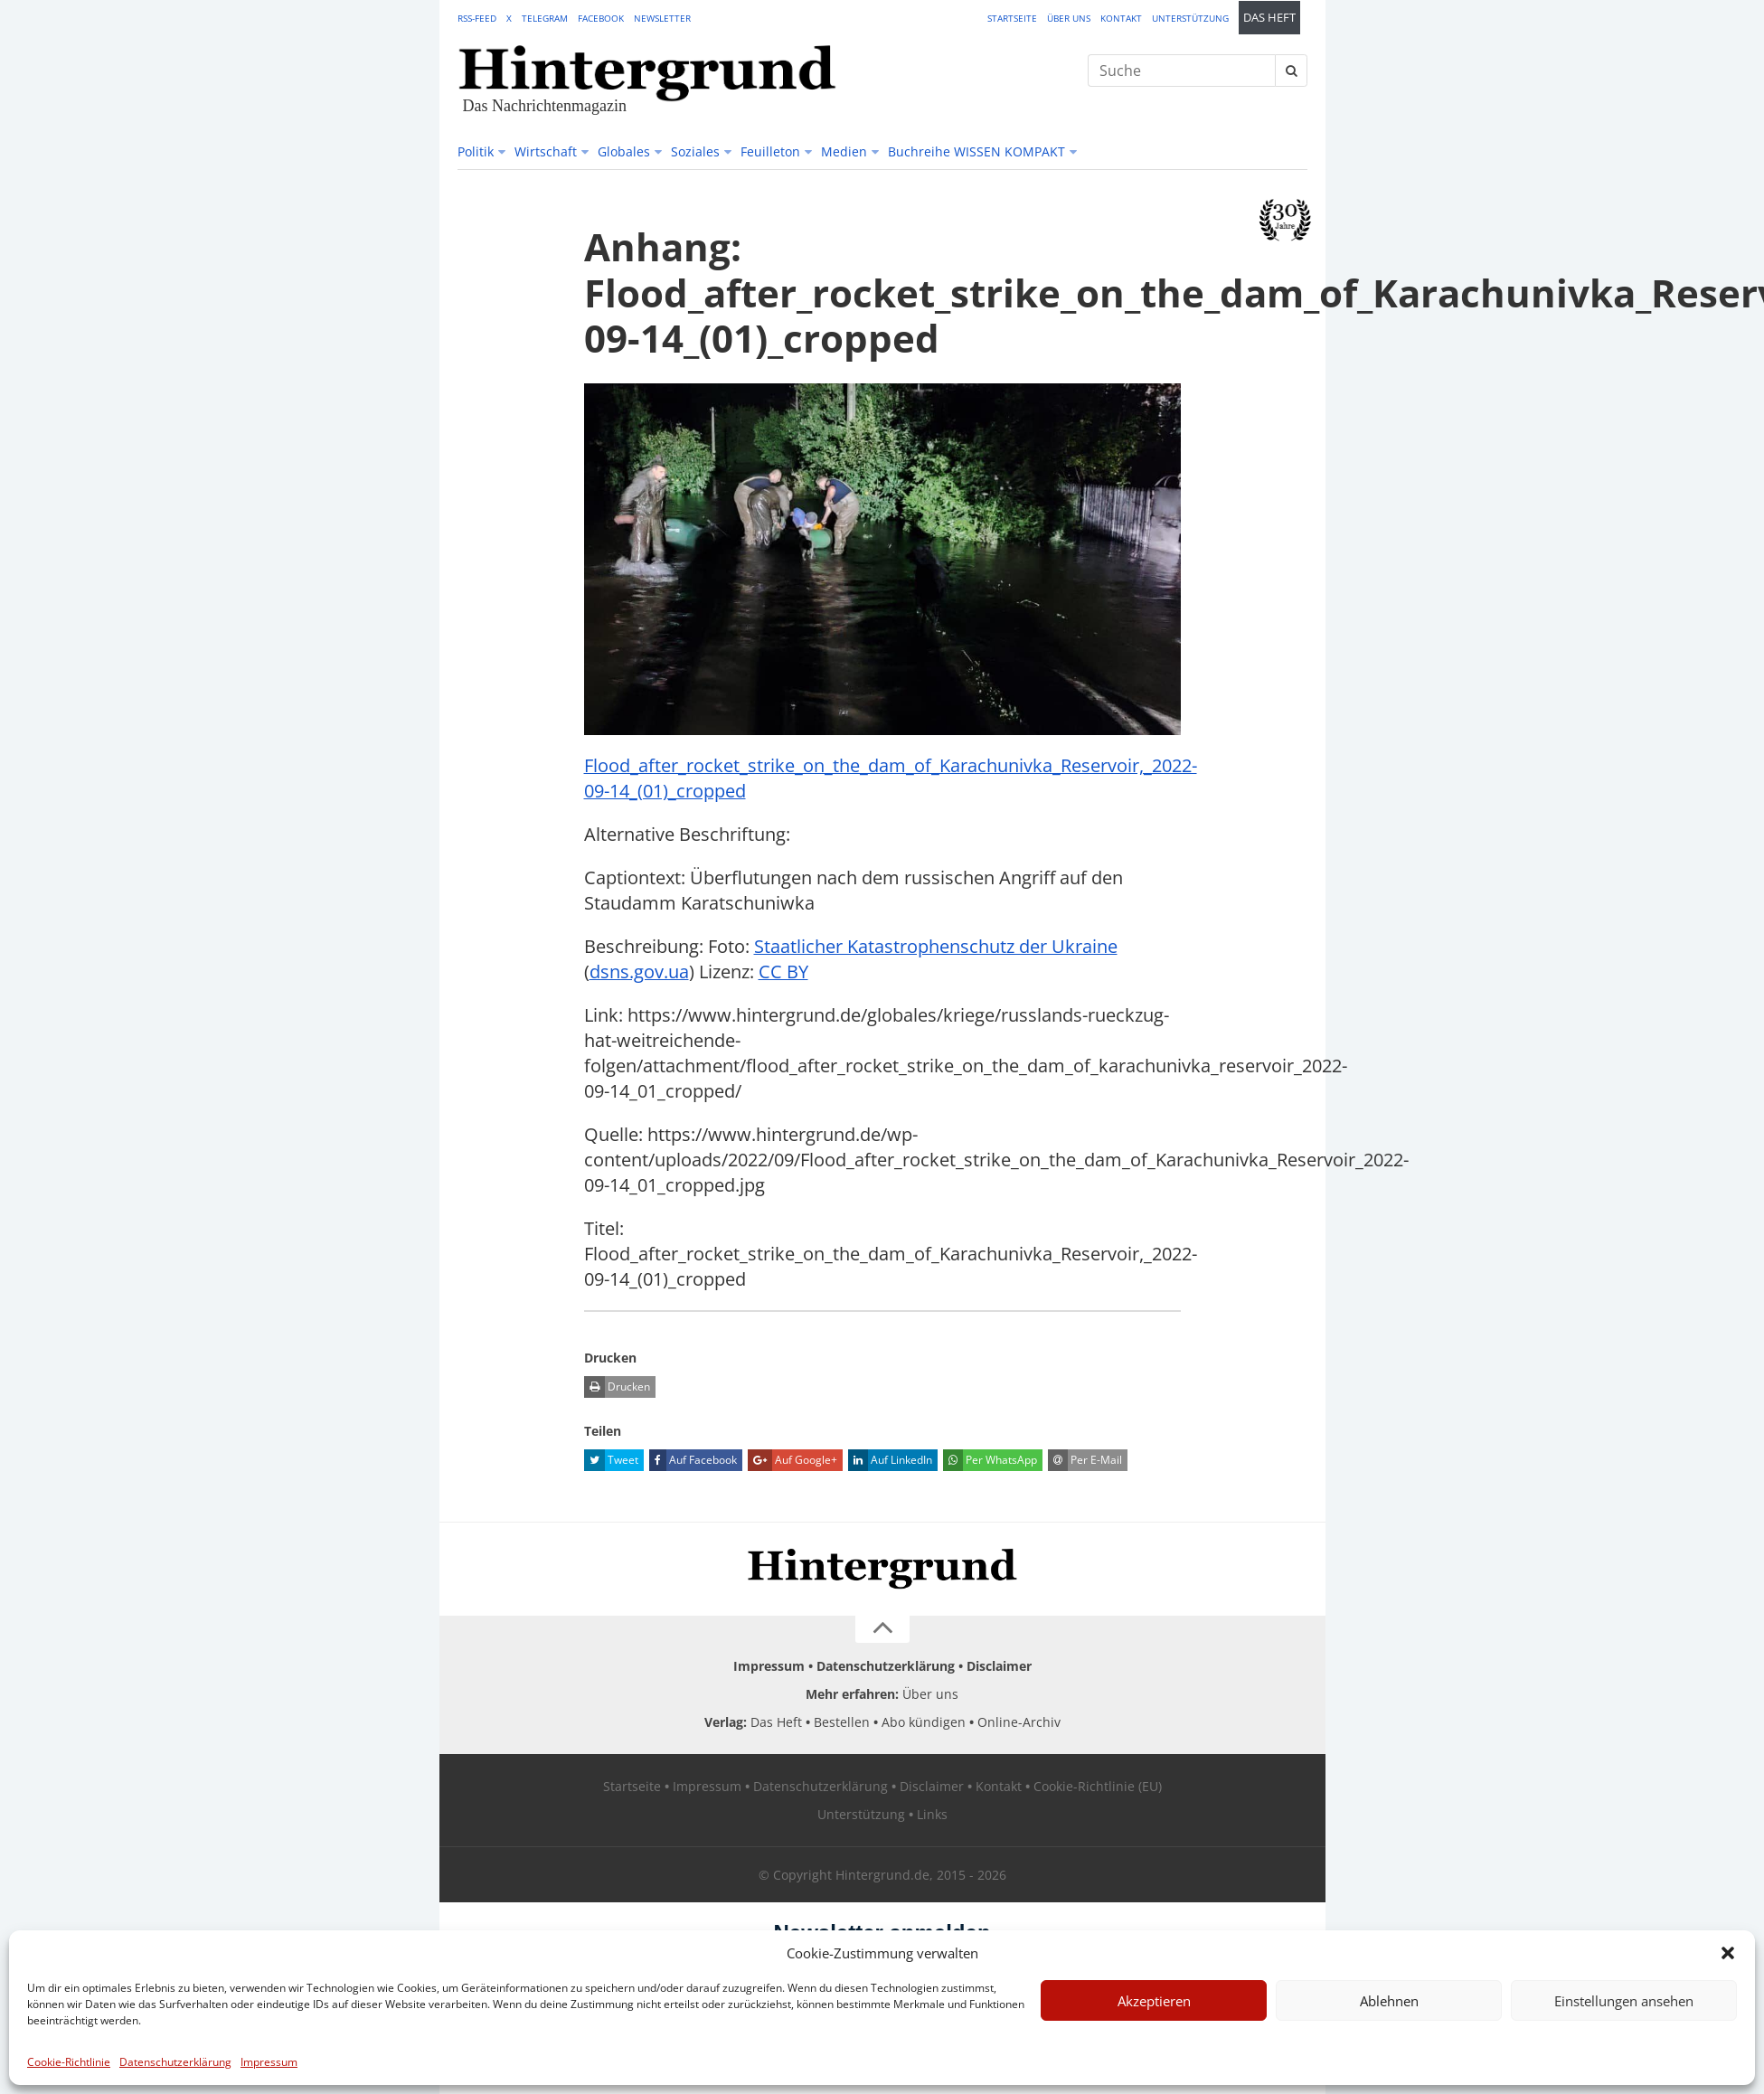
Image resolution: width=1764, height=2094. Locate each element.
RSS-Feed (477, 18)
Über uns (1068, 18)
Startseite (1012, 18)
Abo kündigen (924, 1722)
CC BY (783, 971)
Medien (844, 151)
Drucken (617, 1387)
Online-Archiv (1019, 1722)
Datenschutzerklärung (175, 2062)
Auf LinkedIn (890, 1460)
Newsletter (662, 18)
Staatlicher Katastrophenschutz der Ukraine (936, 946)
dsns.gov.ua (639, 971)
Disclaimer (999, 1665)
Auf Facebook (693, 1460)
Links (932, 1814)
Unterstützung (1190, 18)
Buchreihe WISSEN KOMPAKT (976, 151)
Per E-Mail (1085, 1460)
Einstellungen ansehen (1623, 2001)
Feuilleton (770, 151)
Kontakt (1121, 18)
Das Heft (1269, 17)
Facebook (601, 18)
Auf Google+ (792, 1460)
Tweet (611, 1460)
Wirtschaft (545, 151)
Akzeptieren (1154, 2001)
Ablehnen (1389, 2001)
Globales (624, 151)
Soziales (695, 151)
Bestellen (842, 1722)
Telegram (545, 18)
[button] (1728, 1953)
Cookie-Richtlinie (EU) (1097, 1786)
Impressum (269, 2062)
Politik (476, 151)
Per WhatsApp (990, 1460)
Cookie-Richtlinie (68, 2062)
